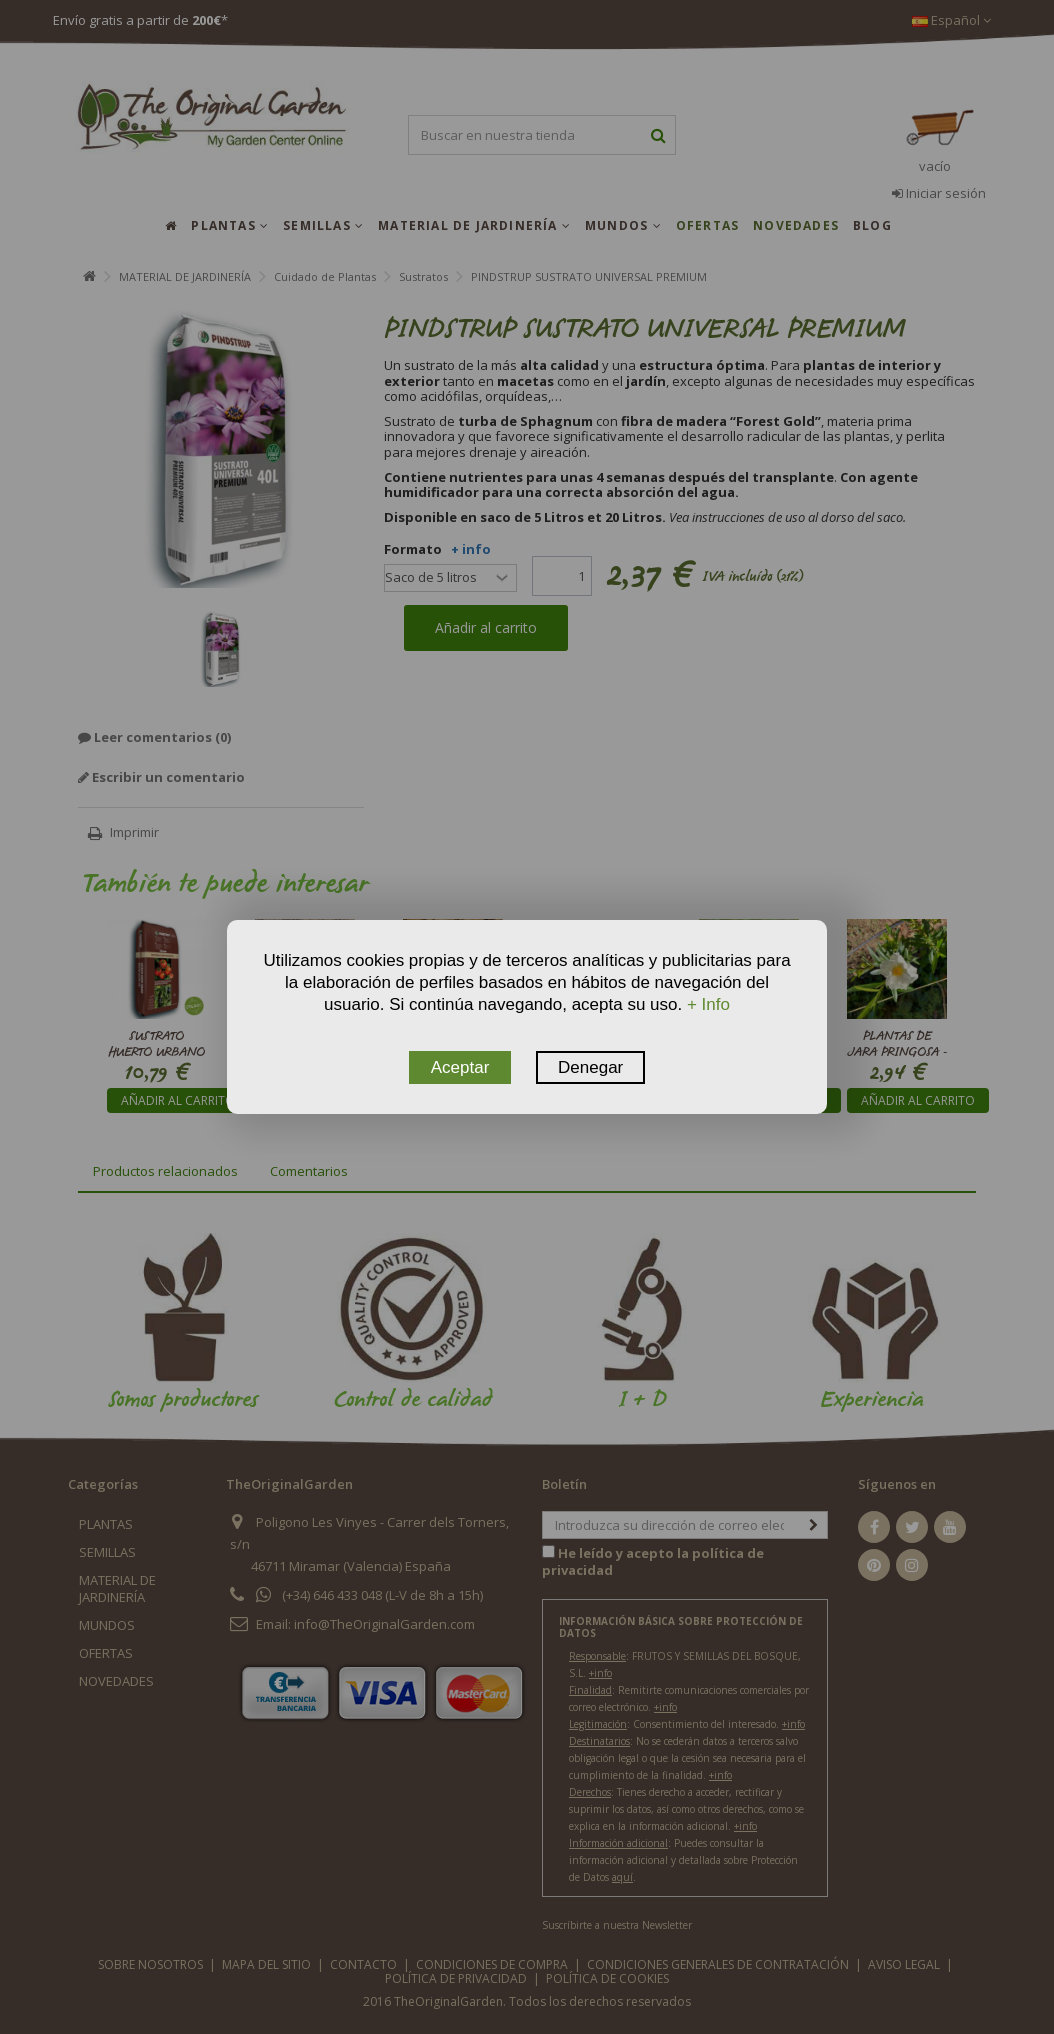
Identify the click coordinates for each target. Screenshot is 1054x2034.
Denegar (590, 1067)
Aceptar (460, 1067)
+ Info (708, 1004)
